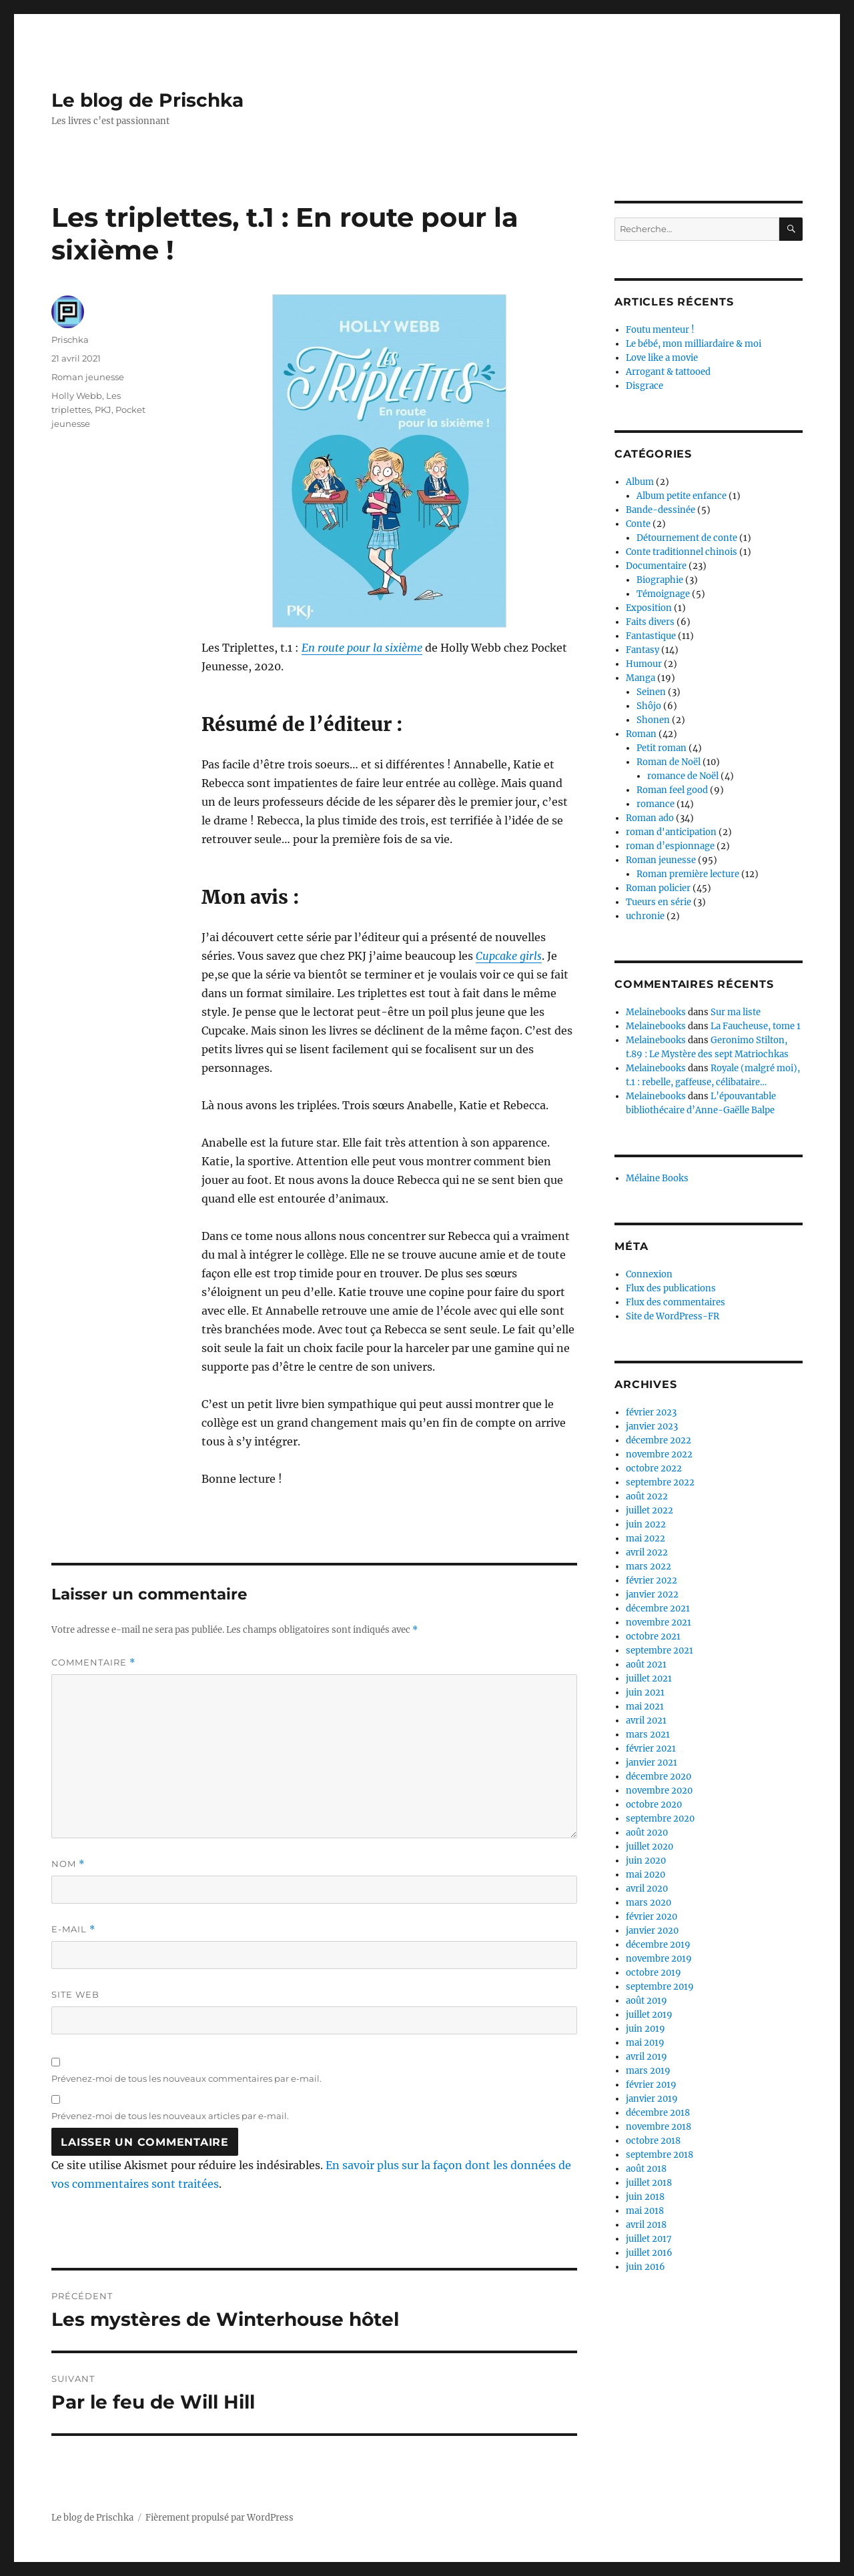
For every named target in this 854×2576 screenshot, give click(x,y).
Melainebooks (656, 1012)
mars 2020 (648, 1902)
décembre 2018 (658, 2112)
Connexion (649, 1274)
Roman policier (658, 888)
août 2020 (647, 1832)
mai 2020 (645, 1874)
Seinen (651, 692)
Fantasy (642, 650)
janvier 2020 (652, 1930)
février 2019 (651, 2084)
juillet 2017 (649, 2238)
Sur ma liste (736, 1012)
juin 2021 (645, 1692)
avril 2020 (647, 1888)
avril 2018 (646, 2224)
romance (655, 804)
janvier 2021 (651, 1762)
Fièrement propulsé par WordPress (219, 2517)
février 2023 (651, 1412)
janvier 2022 (652, 1594)
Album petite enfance (681, 496)
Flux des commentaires (675, 1302)
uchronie (645, 916)
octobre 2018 (653, 2140)
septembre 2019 (660, 1986)
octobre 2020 (654, 1804)
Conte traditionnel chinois (681, 552)
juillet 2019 (649, 2014)
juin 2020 (646, 1860)
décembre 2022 (658, 1440)
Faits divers (650, 622)
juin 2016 (645, 2267)
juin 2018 (645, 2196)
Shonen (653, 720)
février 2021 (651, 1748)
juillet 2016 (649, 2253)
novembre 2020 (659, 1790)
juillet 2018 (649, 2182)
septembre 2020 (660, 1818)
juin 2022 (646, 1524)
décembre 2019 (658, 1944)
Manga (640, 678)
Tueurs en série (658, 902)
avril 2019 (646, 2056)
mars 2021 (648, 1734)
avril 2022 (647, 1552)
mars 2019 (648, 2070)
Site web (75, 1994)
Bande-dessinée (660, 510)
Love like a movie (662, 358)
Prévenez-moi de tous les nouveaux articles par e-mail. (170, 2115)
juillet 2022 (649, 1510)
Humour (644, 664)
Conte (638, 524)
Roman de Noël (668, 762)
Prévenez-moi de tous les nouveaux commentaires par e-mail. (186, 2078)
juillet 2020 (649, 1846)
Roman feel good (672, 790)
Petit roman (661, 748)
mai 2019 (645, 2042)
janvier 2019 (652, 2098)
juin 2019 (645, 2028)
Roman (641, 734)
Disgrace (644, 386)
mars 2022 (648, 1566)
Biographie (659, 580)
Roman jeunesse (87, 377)
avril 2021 (646, 1720)
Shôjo (648, 706)
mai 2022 (645, 1538)
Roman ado (650, 818)
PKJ (103, 409)
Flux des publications (671, 1288)
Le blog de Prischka (147, 100)
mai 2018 (645, 2210)
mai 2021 (645, 1706)
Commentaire (93, 1662)
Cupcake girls (509, 955)
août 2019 (646, 2000)
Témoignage (663, 594)
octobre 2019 (653, 1972)
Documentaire (656, 566)
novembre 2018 (658, 2126)
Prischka (70, 339)
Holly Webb (76, 395)
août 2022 (647, 1496)
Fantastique (651, 636)
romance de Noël (683, 776)
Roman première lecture (687, 874)
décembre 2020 (658, 1776)
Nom (68, 1864)
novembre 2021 (658, 1622)
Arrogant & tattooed (668, 372)
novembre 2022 (659, 1454)
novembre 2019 (659, 1958)
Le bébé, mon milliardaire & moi (693, 344)
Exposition (649, 608)
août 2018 (646, 2168)
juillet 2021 (649, 1678)
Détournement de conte (686, 538)
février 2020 (651, 1916)
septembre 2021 (659, 1650)
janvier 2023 (652, 1426)
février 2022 (651, 1580)
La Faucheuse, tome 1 (756, 1026)
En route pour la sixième (362, 647)
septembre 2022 (660, 1482)
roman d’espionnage (670, 846)
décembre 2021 (658, 1608)
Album (640, 482)
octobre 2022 (654, 1468)
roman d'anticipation (671, 832)
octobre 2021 (653, 1636)
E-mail (73, 1929)
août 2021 (646, 1664)
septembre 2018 (659, 2154)
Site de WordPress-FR (672, 1316)
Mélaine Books (657, 1178)
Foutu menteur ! (660, 330)
